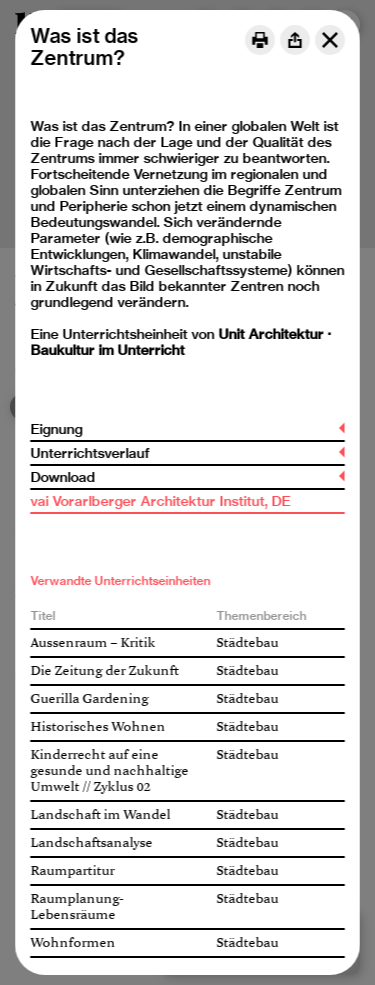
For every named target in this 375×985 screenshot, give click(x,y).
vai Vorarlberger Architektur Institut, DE (160, 501)
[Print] (260, 40)
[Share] (295, 40)
